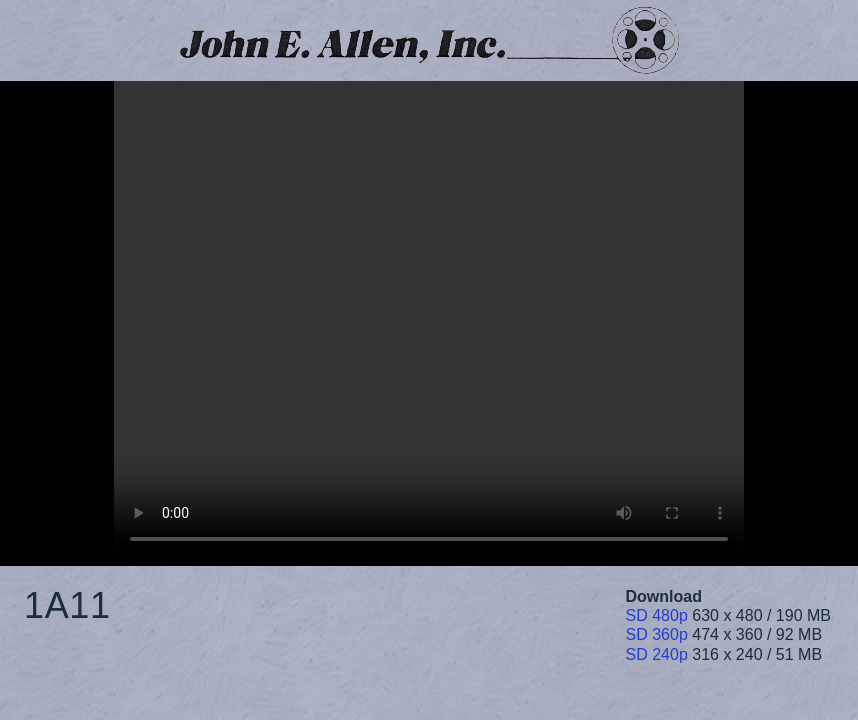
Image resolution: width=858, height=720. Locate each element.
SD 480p (657, 615)
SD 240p (657, 654)
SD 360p (657, 634)
